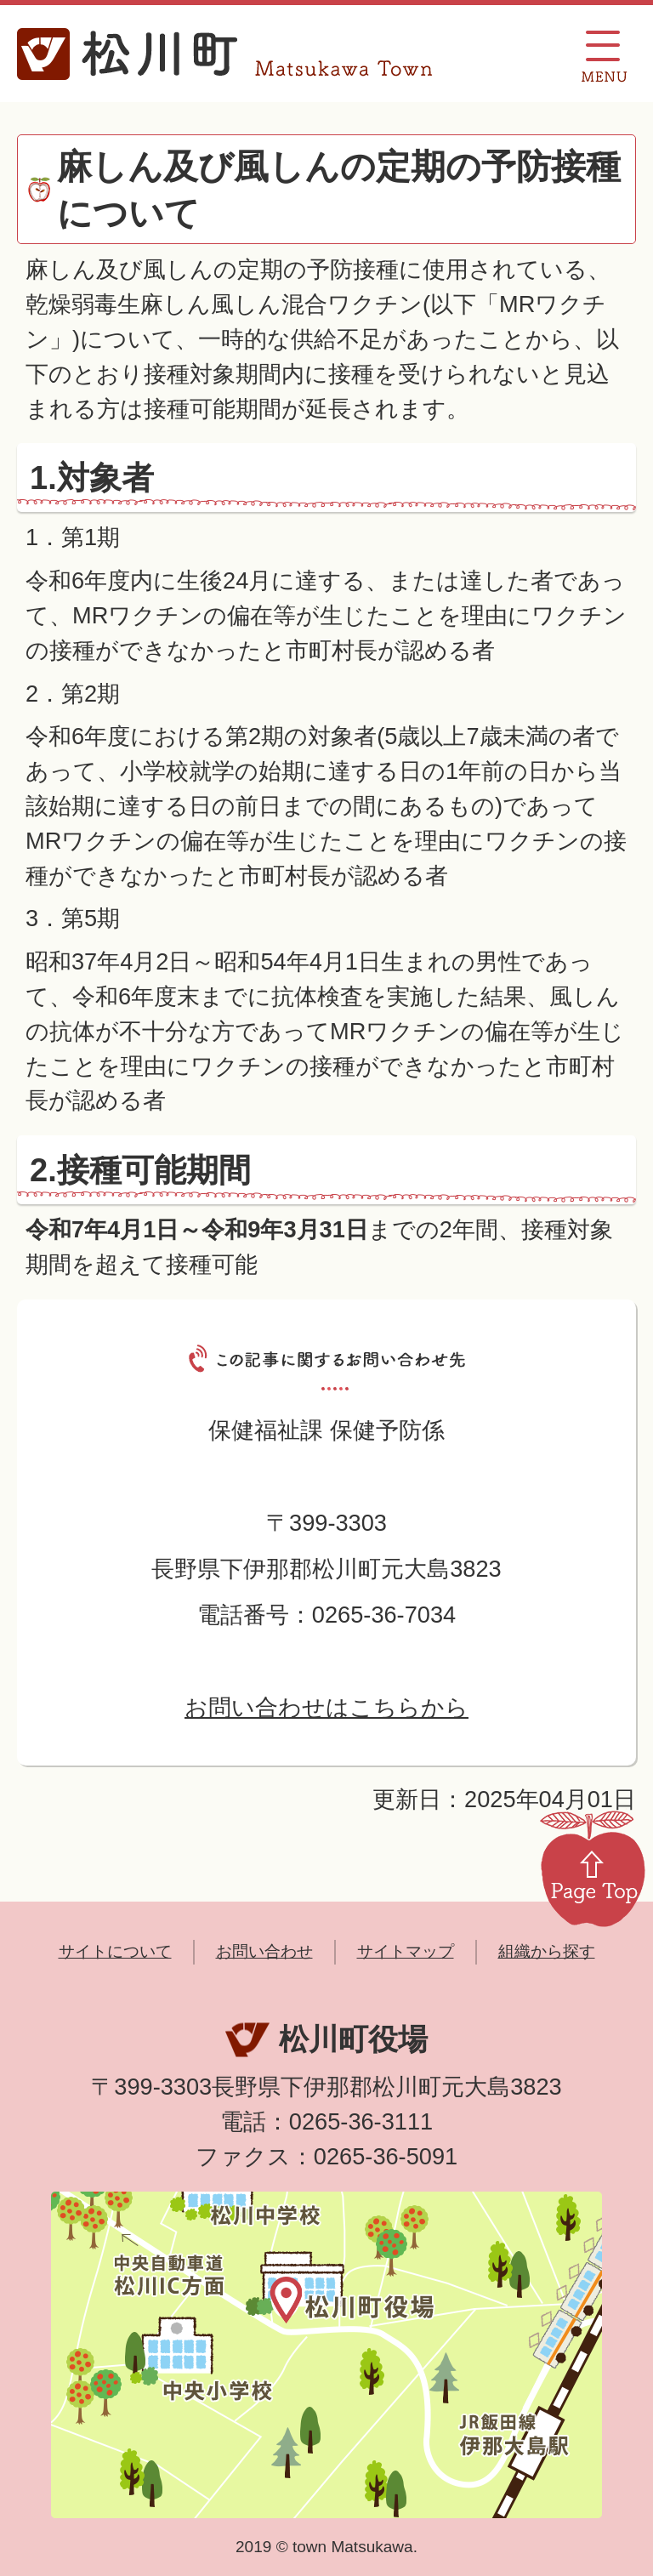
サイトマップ (405, 1951)
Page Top (592, 1867)
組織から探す (546, 1951)
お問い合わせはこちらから (326, 1707)
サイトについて (115, 1951)
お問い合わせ (264, 1951)
